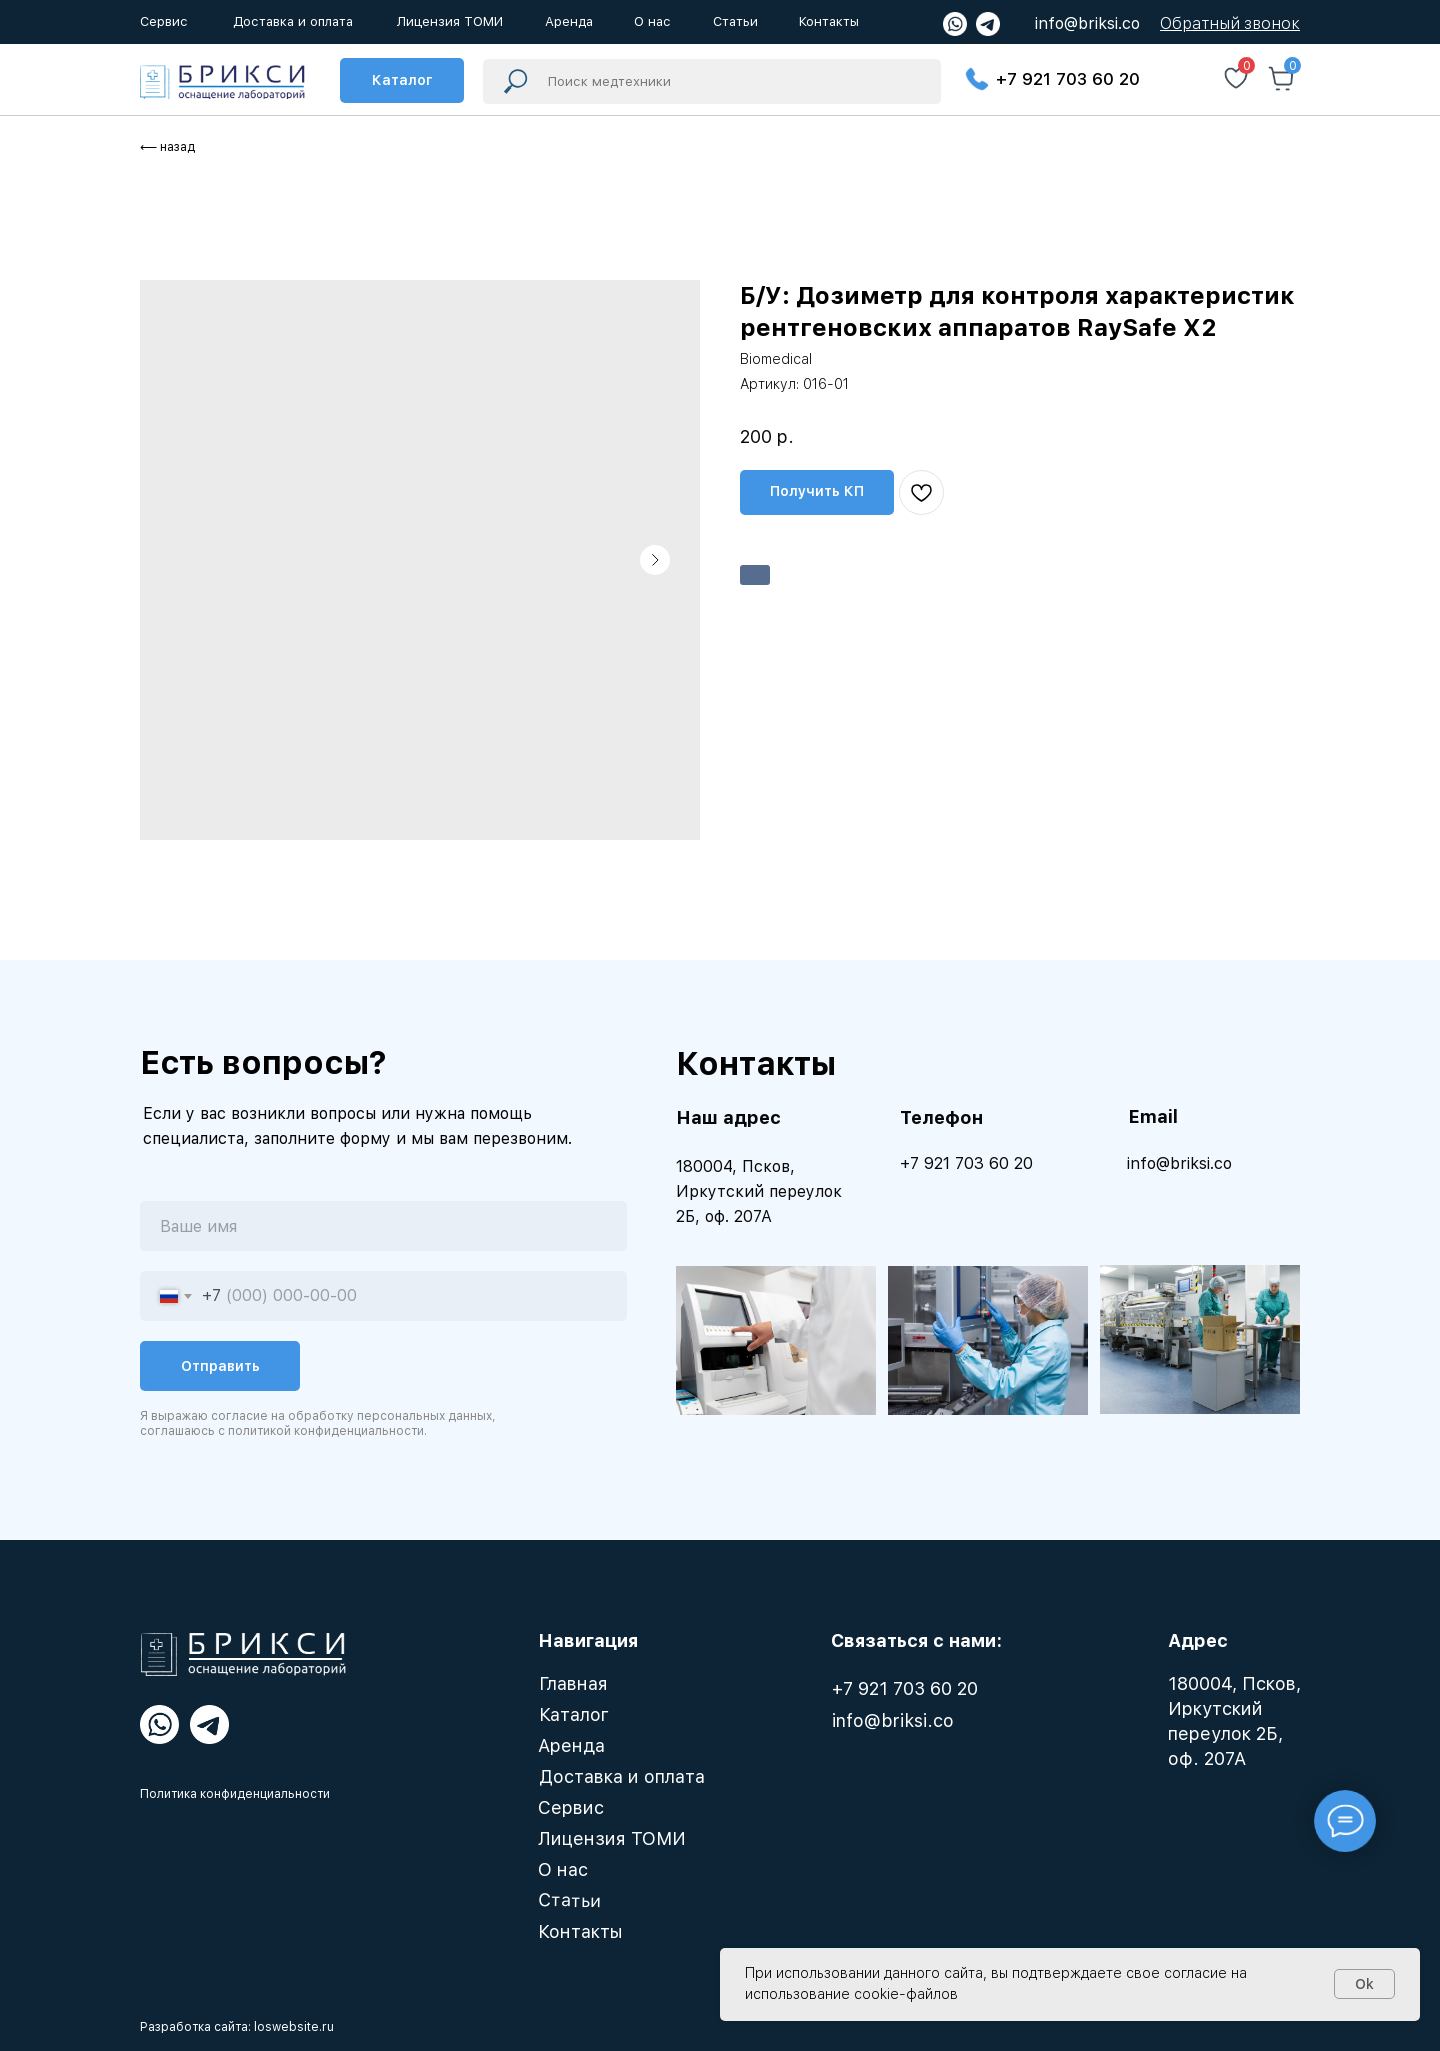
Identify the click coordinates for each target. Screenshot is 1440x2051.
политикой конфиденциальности (326, 1431)
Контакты (580, 1931)
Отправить (220, 1366)
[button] (1230, 23)
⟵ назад (167, 147)
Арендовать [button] (755, 575)
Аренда (571, 1745)
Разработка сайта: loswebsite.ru (237, 2027)
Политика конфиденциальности (235, 1794)
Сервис (571, 1807)
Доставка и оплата (622, 1776)
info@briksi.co (1087, 23)
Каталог (574, 1714)
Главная (573, 1683)
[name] (383, 1226)
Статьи (569, 1900)
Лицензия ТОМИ (612, 1838)
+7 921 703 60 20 (1068, 79)
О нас (563, 1869)
